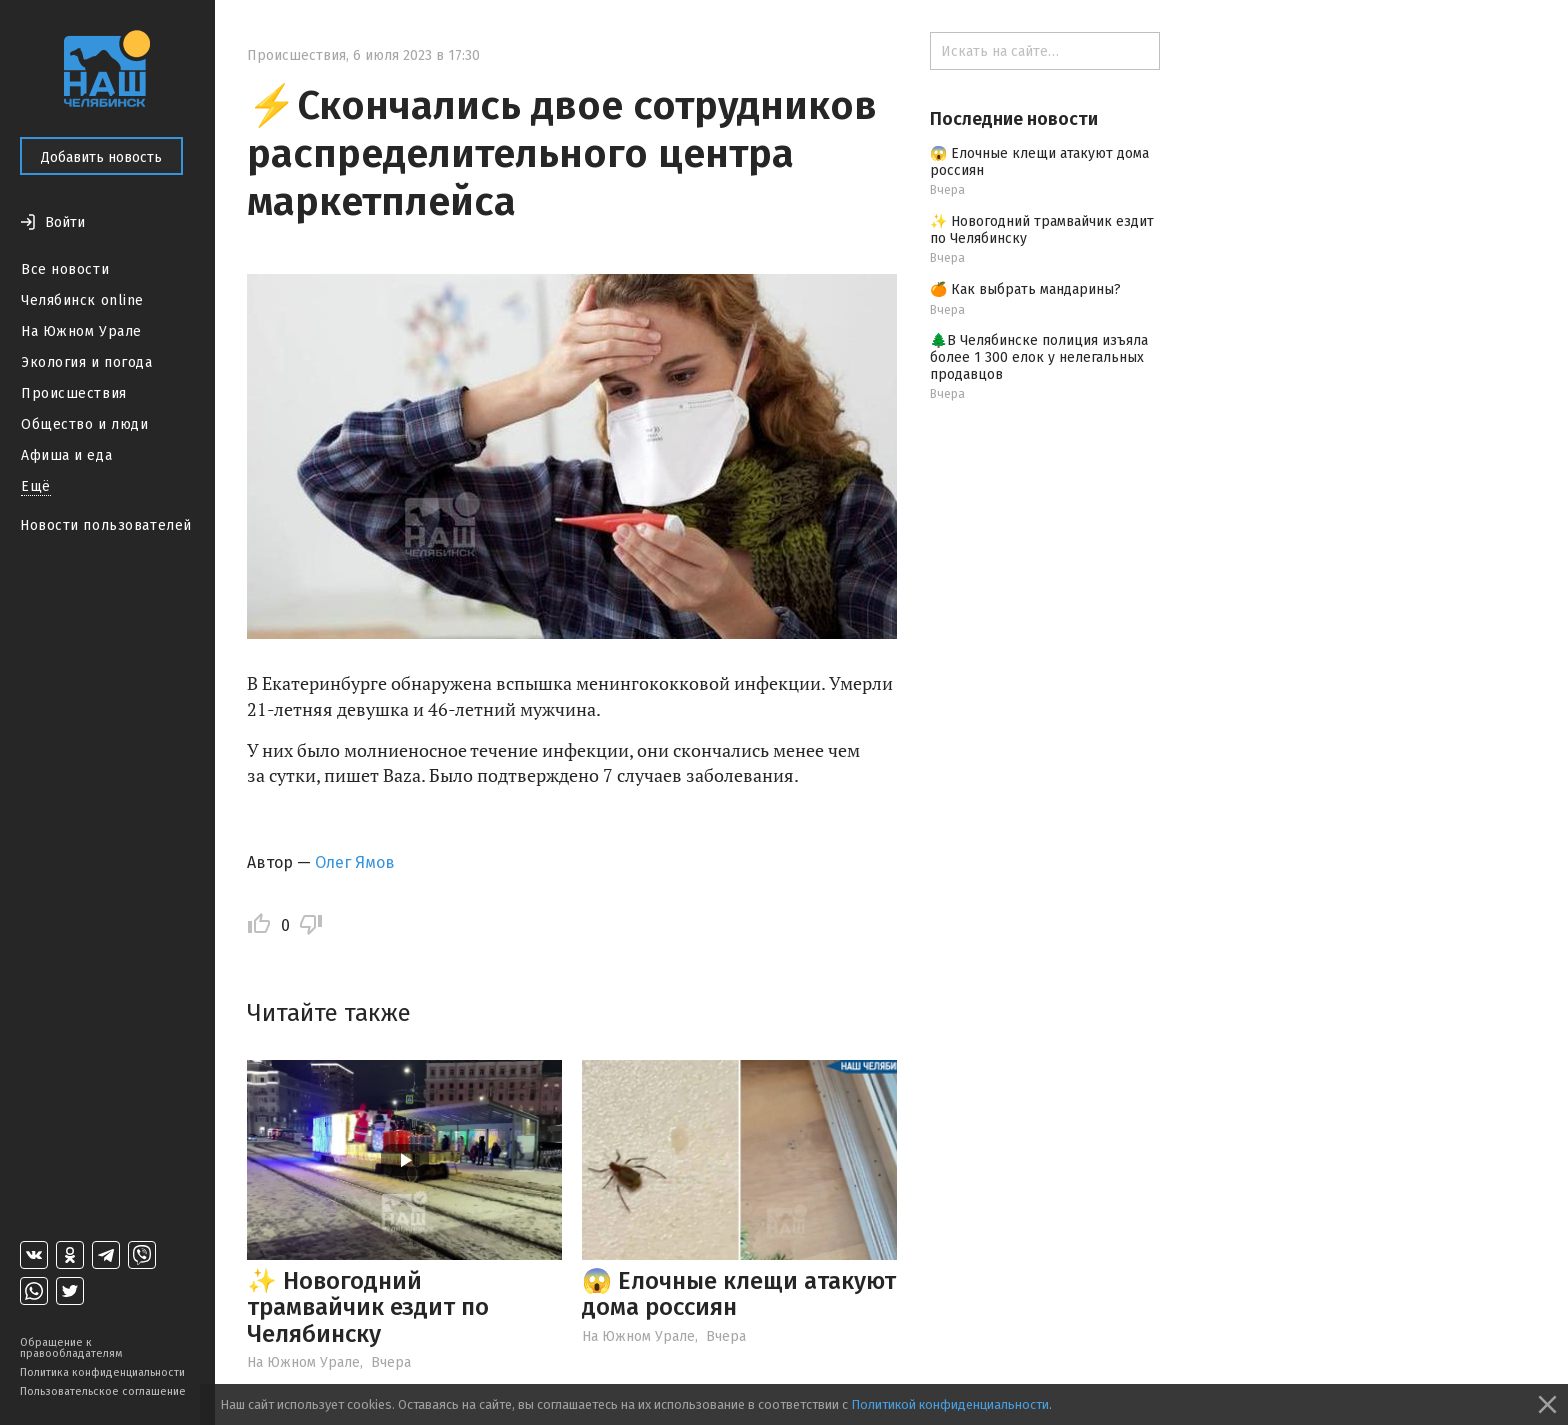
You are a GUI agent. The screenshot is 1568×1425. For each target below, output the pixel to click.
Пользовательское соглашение (103, 1391)
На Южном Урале (81, 331)
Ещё (36, 486)
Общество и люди (84, 424)
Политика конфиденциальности (102, 1372)
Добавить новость (101, 157)
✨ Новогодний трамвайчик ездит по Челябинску (368, 1307)
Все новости (65, 269)
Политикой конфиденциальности (950, 1404)
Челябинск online (82, 300)
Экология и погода (87, 362)
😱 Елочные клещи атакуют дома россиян (739, 1294)
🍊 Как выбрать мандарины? (1025, 289)
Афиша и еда (66, 455)
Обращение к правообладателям (71, 1348)
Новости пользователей (106, 525)
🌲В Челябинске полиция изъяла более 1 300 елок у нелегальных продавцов (1039, 357)
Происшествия (74, 393)
